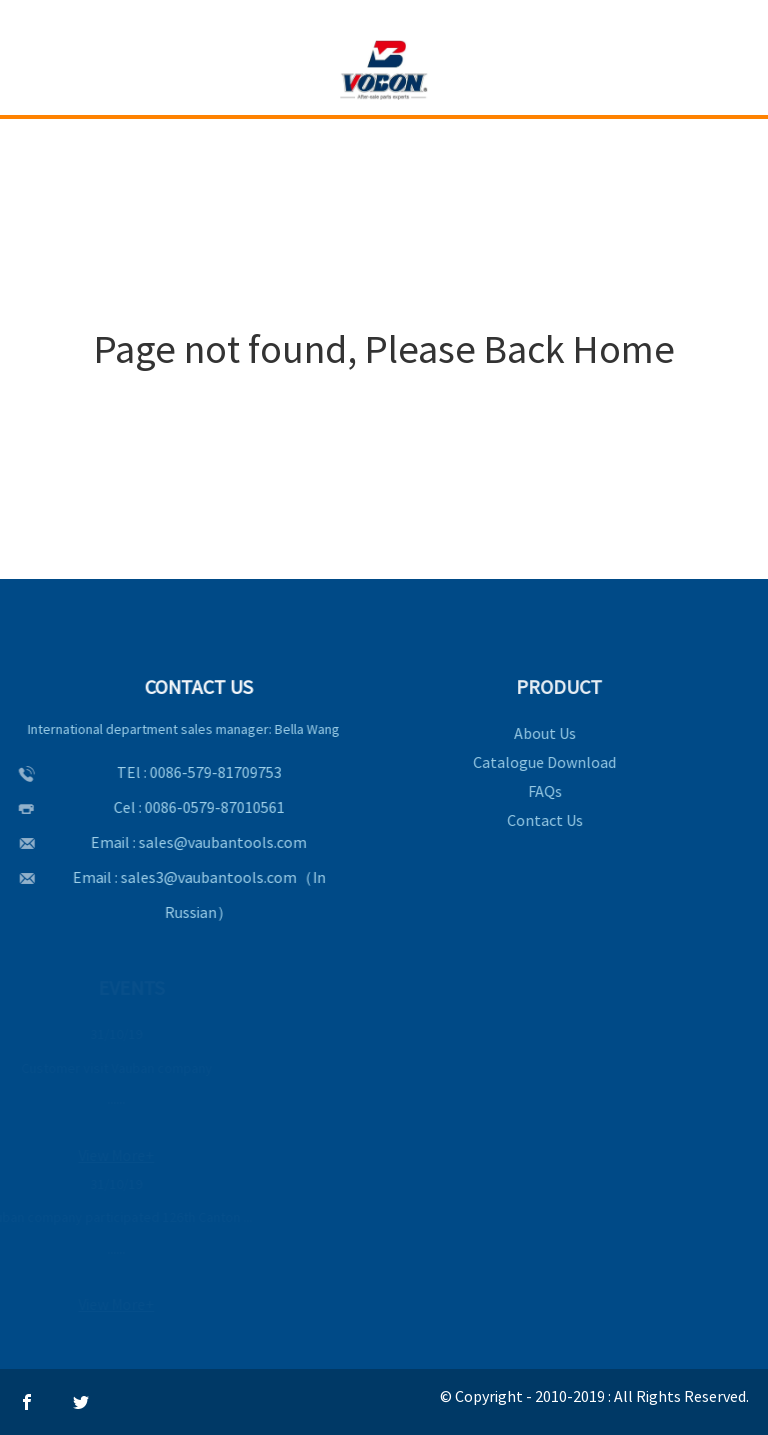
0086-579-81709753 (213, 772)
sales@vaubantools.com (221, 842)
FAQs (542, 791)
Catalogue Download (541, 762)
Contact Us (542, 820)
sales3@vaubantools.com (206, 877)
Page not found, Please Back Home (384, 349)
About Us (542, 733)
